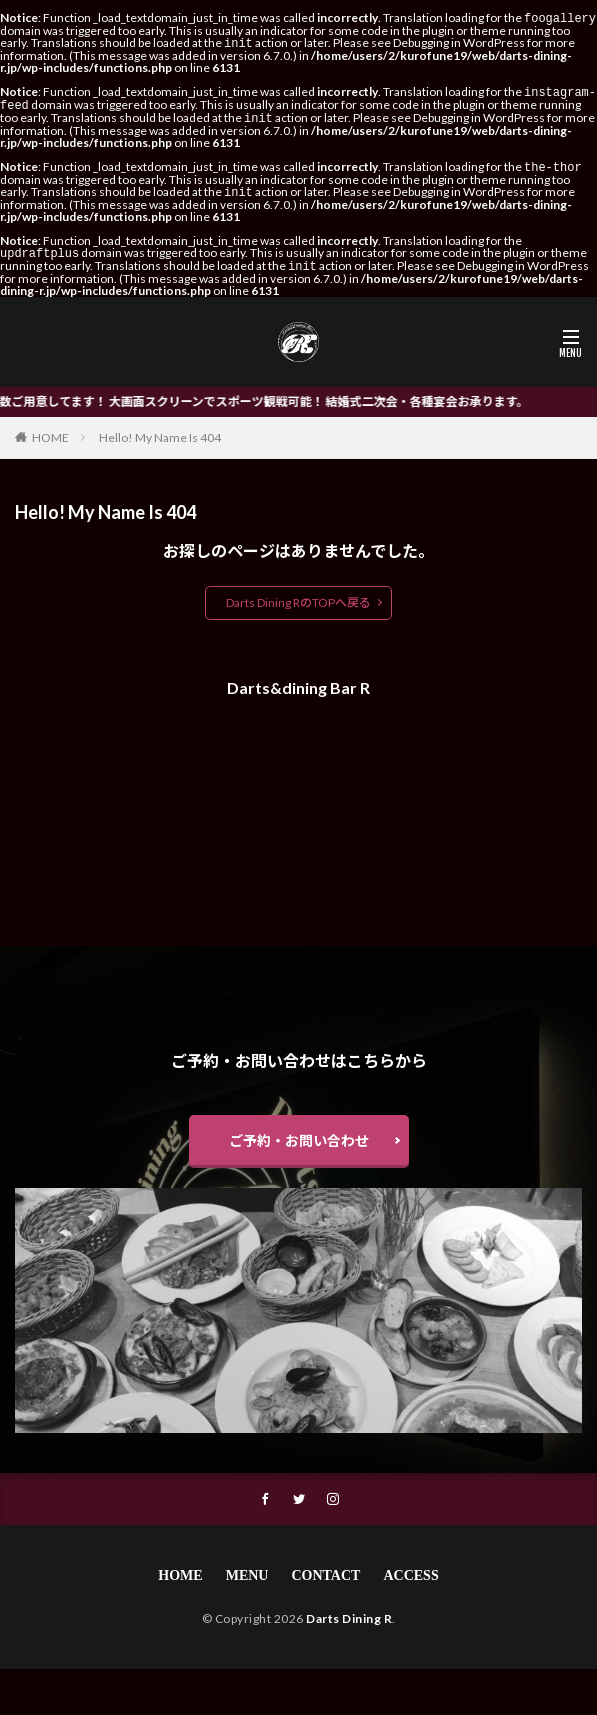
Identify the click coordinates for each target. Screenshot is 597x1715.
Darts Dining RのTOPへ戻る (298, 593)
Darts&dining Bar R (298, 678)
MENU (247, 1566)
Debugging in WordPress (459, 41)
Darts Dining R (349, 1609)
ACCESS (410, 1566)
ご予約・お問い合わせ (299, 1131)
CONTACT (325, 1566)
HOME (50, 428)
